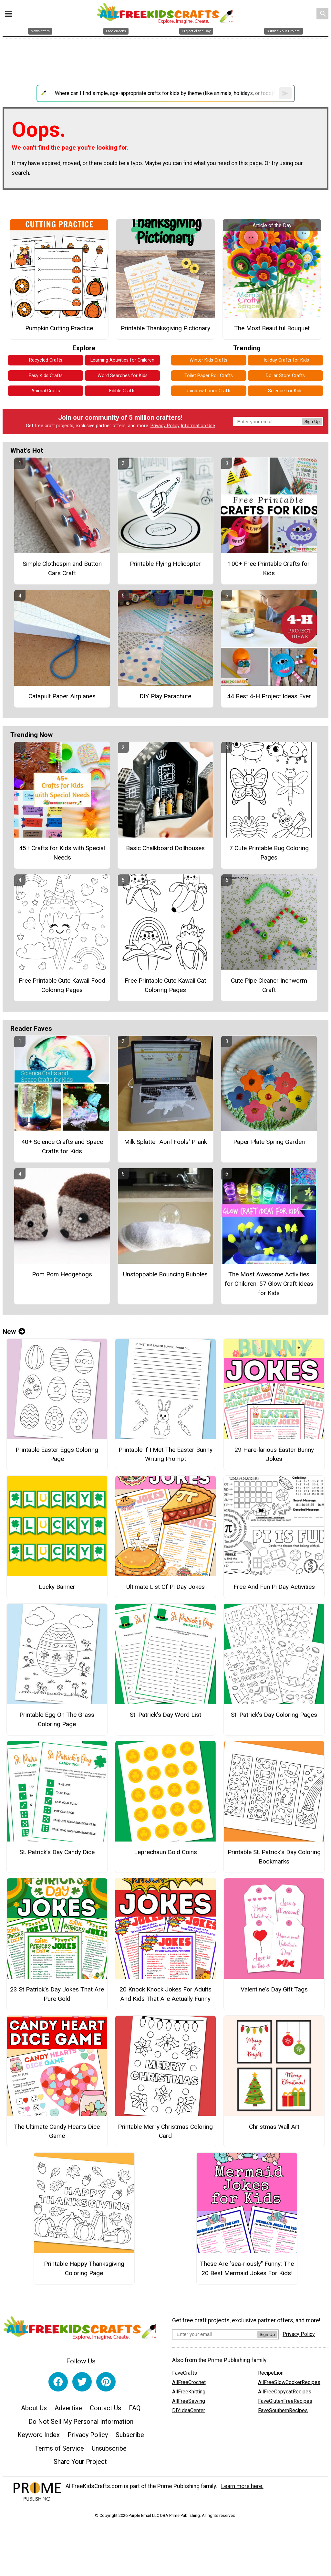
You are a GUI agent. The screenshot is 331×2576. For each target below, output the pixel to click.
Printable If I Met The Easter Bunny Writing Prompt (165, 1454)
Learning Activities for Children (122, 360)
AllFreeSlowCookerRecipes (289, 2382)
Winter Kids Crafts (208, 360)
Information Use (198, 425)
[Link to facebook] (58, 2381)
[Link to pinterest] (106, 2381)
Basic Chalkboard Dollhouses (165, 848)
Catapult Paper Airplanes (62, 696)
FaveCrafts (184, 2373)
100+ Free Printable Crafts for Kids (269, 568)
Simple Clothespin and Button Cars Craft (62, 568)
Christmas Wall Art (274, 2126)
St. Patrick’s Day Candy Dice (57, 1852)
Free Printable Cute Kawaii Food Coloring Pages (62, 985)
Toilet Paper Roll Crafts (208, 375)
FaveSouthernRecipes (283, 2410)
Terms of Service (59, 2448)
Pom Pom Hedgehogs (62, 1274)
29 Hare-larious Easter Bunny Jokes (274, 1454)
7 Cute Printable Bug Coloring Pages (269, 852)
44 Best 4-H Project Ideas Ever (269, 696)
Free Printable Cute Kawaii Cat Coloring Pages (165, 985)
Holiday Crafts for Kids (285, 360)
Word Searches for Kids (123, 375)
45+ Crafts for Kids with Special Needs (62, 852)
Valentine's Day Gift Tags (274, 1989)
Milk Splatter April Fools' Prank (165, 1141)
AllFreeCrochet (189, 2382)
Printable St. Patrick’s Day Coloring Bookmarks (274, 1856)
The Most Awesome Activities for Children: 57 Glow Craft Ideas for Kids (269, 1284)
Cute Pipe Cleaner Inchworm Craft (269, 985)
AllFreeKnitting (188, 2392)
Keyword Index (38, 2435)
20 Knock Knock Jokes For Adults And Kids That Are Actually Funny (165, 1994)
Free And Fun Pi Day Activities (274, 1586)
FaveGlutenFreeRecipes (285, 2401)
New (14, 1332)
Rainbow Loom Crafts (209, 391)
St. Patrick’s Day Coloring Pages (274, 1714)
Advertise (68, 2408)
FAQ (134, 2408)
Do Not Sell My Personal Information (80, 2421)
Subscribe (130, 2435)
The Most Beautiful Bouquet (272, 328)
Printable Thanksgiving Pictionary (165, 328)
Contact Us (105, 2408)
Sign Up (312, 421)
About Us (34, 2408)
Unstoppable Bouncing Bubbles (165, 1274)
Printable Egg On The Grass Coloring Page (56, 1719)
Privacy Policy (165, 425)
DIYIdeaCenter (188, 2410)
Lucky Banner (57, 1586)
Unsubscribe (109, 2448)
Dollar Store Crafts (285, 375)
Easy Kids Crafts (46, 375)
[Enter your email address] (214, 2334)
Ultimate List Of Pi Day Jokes (165, 1586)
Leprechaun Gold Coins (165, 1852)
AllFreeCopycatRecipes (284, 2392)
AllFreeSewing (188, 2401)
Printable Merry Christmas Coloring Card (165, 2131)
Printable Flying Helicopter (165, 563)
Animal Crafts (45, 391)
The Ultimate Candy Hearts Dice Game (57, 2131)
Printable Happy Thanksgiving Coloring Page (84, 2268)
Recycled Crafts (45, 360)
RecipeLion (271, 2373)
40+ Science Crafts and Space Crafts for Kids (62, 1146)
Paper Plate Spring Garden (269, 1141)
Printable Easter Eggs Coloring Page (57, 1454)
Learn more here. (242, 2486)
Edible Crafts (122, 391)
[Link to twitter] (82, 2381)
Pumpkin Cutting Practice (59, 328)
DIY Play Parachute (165, 696)
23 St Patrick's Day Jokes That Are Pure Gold (57, 1994)
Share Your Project (80, 2461)
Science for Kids (285, 391)
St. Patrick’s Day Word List (165, 1714)
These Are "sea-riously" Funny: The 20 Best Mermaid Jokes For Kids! (247, 2268)
